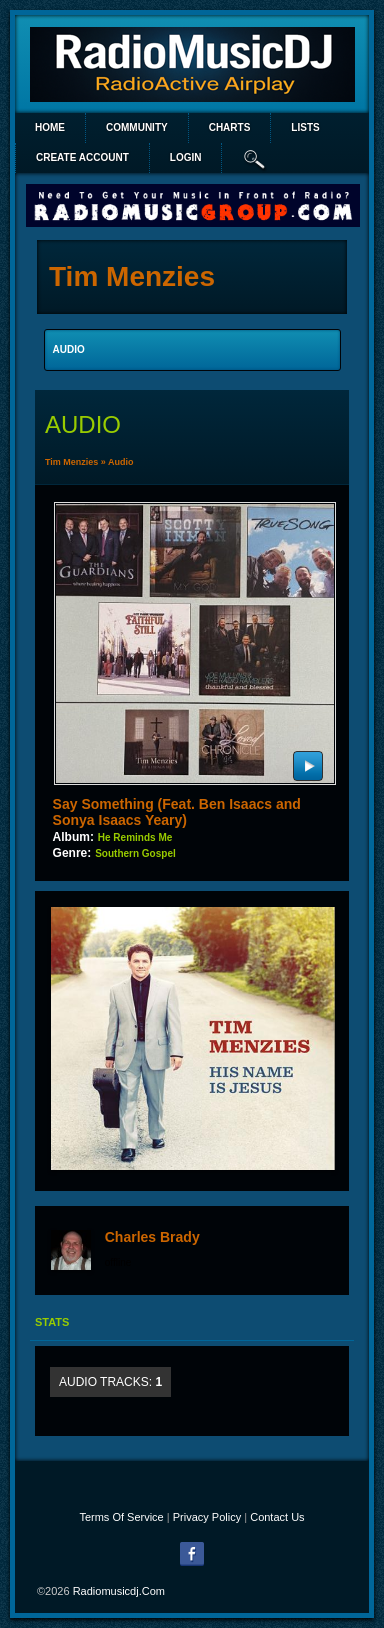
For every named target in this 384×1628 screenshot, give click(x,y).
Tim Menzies (71, 462)
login (186, 157)
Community (137, 127)
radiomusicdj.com (119, 1591)
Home (50, 127)
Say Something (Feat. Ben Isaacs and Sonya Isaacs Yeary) (177, 812)
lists (305, 127)
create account (82, 157)
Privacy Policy (207, 1517)
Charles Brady (152, 1237)
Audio (121, 462)
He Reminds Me (135, 837)
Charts (230, 127)
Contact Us (277, 1517)
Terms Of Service (121, 1517)
